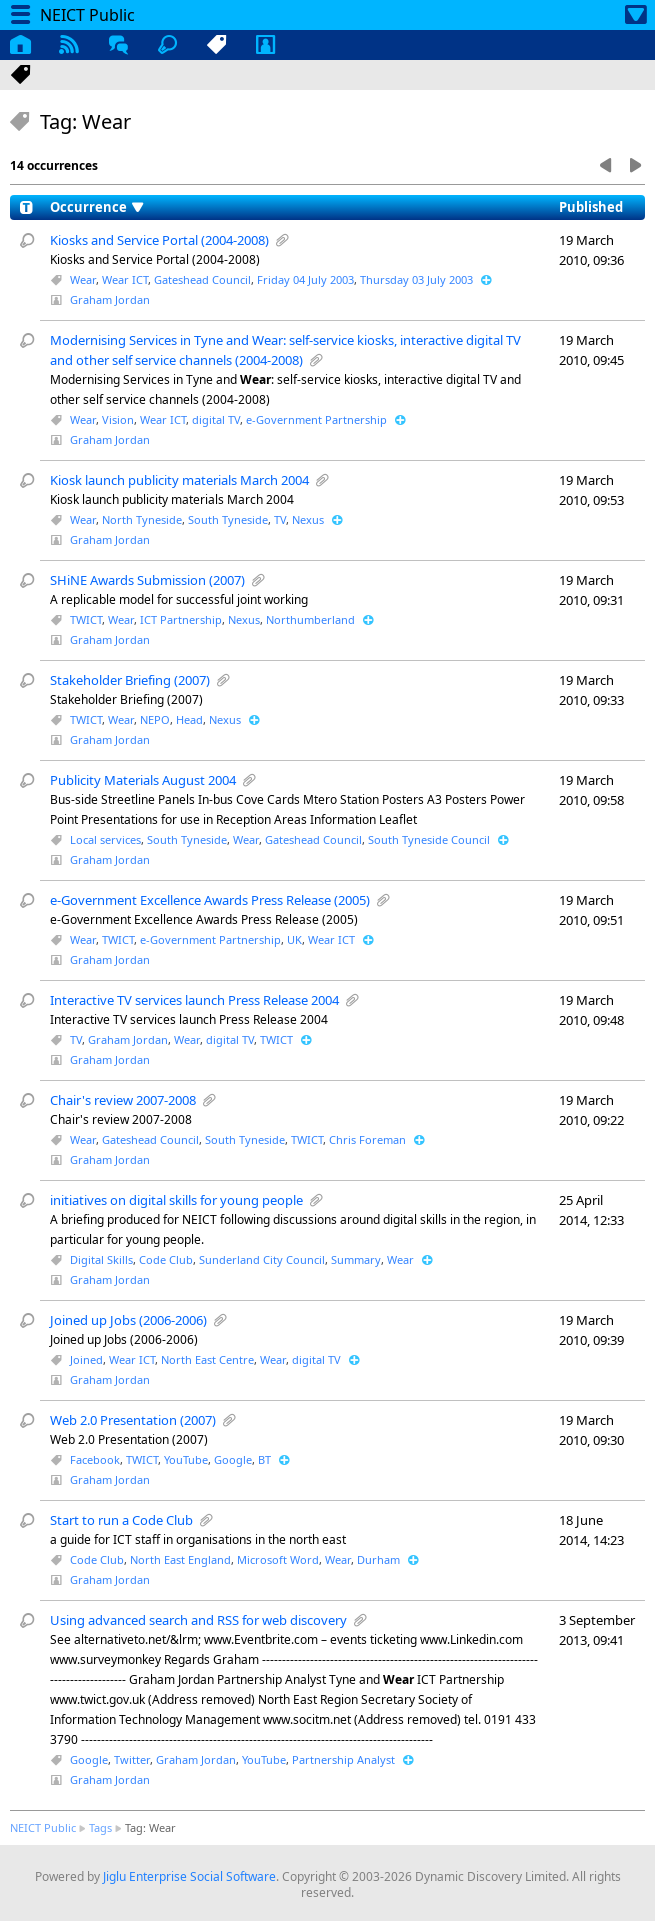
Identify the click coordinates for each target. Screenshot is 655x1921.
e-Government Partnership (316, 419)
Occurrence (88, 207)
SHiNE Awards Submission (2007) (147, 580)
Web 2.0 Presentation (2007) (133, 1420)
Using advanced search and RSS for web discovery (198, 1620)
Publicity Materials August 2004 (143, 780)
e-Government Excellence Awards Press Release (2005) (210, 900)
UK (294, 939)
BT (264, 1459)
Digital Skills (101, 1259)
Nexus (308, 519)
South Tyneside (228, 519)
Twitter (132, 1759)
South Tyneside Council (429, 839)
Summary (356, 1259)
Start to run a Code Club (121, 1520)
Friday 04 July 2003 (305, 279)
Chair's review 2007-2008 (123, 1100)
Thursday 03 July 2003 (416, 279)
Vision (118, 419)
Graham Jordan (110, 299)
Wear (83, 279)
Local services (105, 839)
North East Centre (207, 1359)
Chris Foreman (367, 1139)
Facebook (95, 1459)
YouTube (186, 1459)
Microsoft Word (278, 1559)
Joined (86, 1359)
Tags (100, 1827)
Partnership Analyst (343, 1759)
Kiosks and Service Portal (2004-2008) (159, 240)
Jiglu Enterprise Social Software (189, 1876)
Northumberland (310, 619)
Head (189, 719)
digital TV (216, 419)
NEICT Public (43, 1827)
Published (591, 207)
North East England (180, 1559)
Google (233, 1459)
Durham (378, 1559)
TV (280, 519)
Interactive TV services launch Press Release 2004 (194, 1000)
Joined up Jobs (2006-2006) (128, 1320)
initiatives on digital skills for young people (176, 1200)
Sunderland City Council (262, 1259)
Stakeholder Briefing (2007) (130, 680)
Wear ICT (125, 279)
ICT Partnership (181, 619)
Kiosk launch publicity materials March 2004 (179, 480)
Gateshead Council (202, 279)
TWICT (86, 619)
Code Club (166, 1259)
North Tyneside (142, 519)
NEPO (155, 719)
